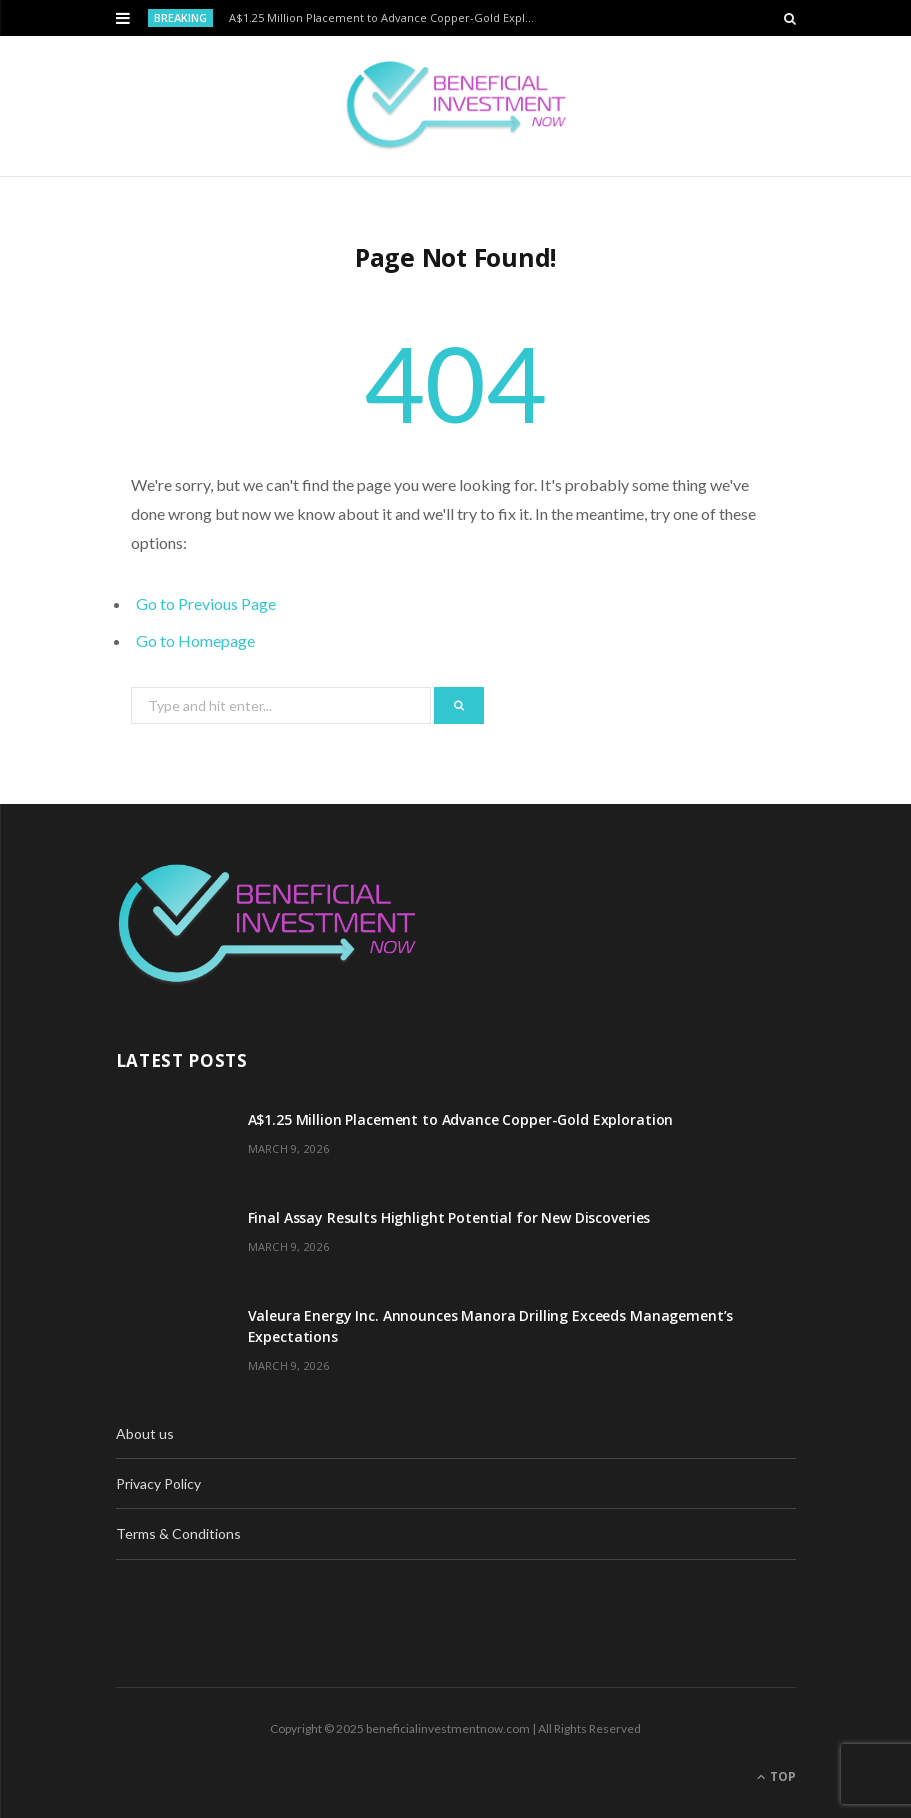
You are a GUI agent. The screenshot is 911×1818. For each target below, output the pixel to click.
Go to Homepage (195, 640)
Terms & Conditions (178, 1533)
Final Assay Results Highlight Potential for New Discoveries (449, 1217)
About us (145, 1433)
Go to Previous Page (206, 603)
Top (776, 1776)
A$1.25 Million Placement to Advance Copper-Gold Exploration (389, 18)
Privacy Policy (158, 1483)
